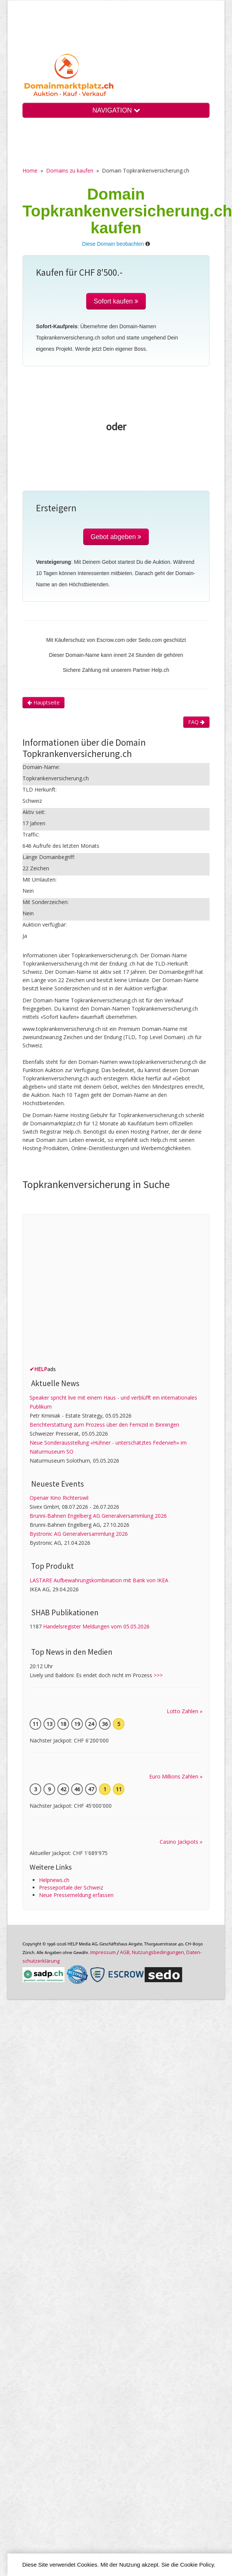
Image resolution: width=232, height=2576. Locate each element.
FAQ (196, 721)
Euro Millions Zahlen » (175, 1776)
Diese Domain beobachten (113, 244)
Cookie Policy (197, 2564)
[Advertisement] (70, 1291)
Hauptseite (43, 702)
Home (29, 170)
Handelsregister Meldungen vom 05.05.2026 (96, 1626)
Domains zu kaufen (69, 170)
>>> (158, 1675)
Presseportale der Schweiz (71, 1887)
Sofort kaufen (116, 301)
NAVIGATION (115, 110)
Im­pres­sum (103, 1952)
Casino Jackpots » (181, 1841)
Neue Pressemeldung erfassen (76, 1895)
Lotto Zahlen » (184, 1711)
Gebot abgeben (116, 537)
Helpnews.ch (54, 1880)
